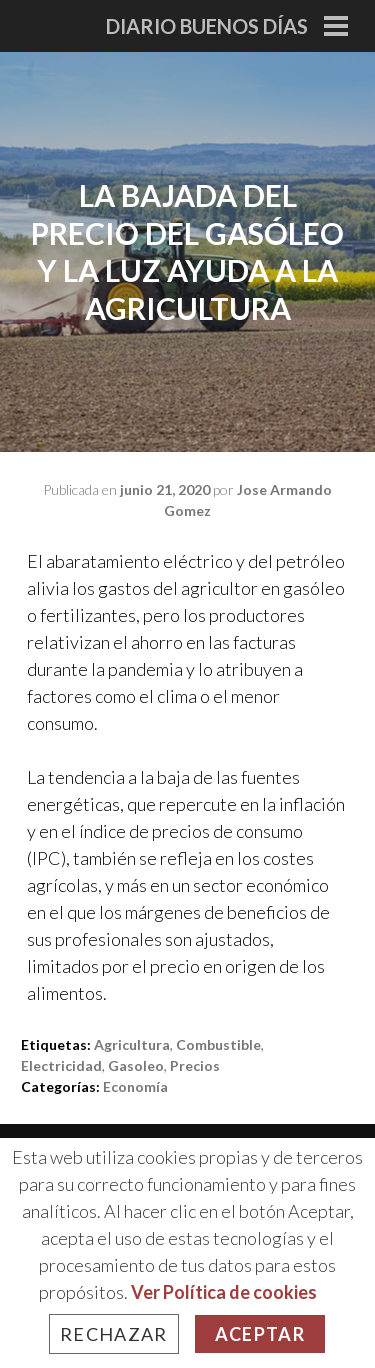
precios (195, 1065)
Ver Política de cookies (224, 1292)
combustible (218, 1044)
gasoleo (136, 1065)
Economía (135, 1086)
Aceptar (260, 1334)
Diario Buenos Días (207, 26)
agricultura (132, 1044)
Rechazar (114, 1334)
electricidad (61, 1065)
